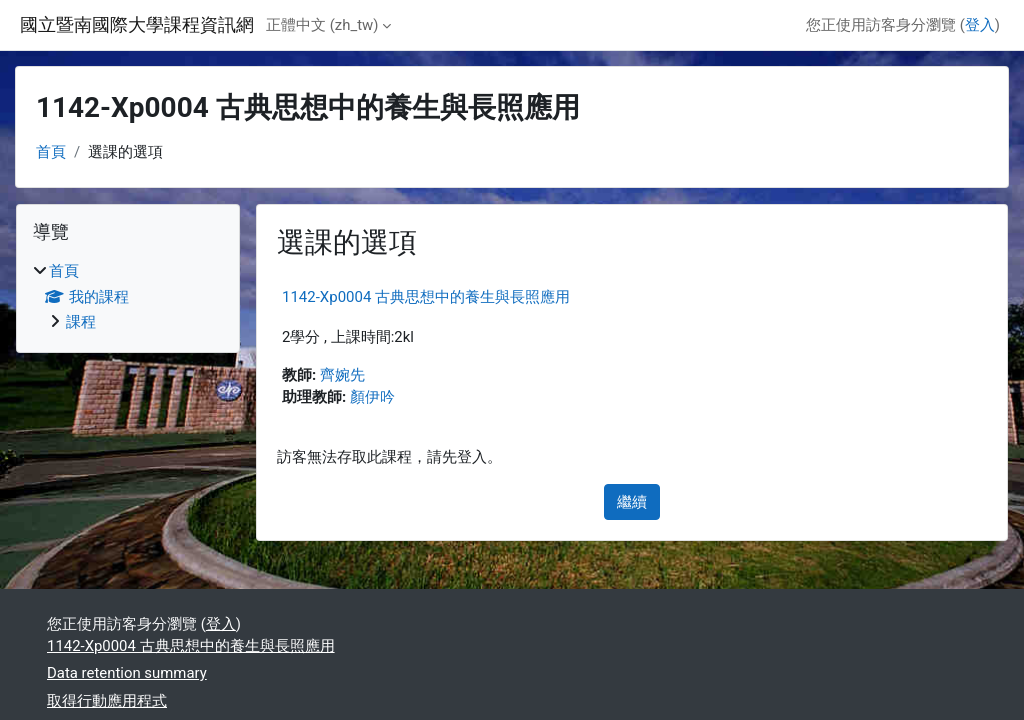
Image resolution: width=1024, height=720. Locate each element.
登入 (980, 25)
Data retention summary (127, 673)
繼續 (632, 502)
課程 (81, 322)
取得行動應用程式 (107, 701)
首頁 (51, 152)
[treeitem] (128, 296)
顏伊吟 (372, 397)
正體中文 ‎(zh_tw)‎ (322, 25)
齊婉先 (342, 375)
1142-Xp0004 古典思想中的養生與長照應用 (426, 297)
